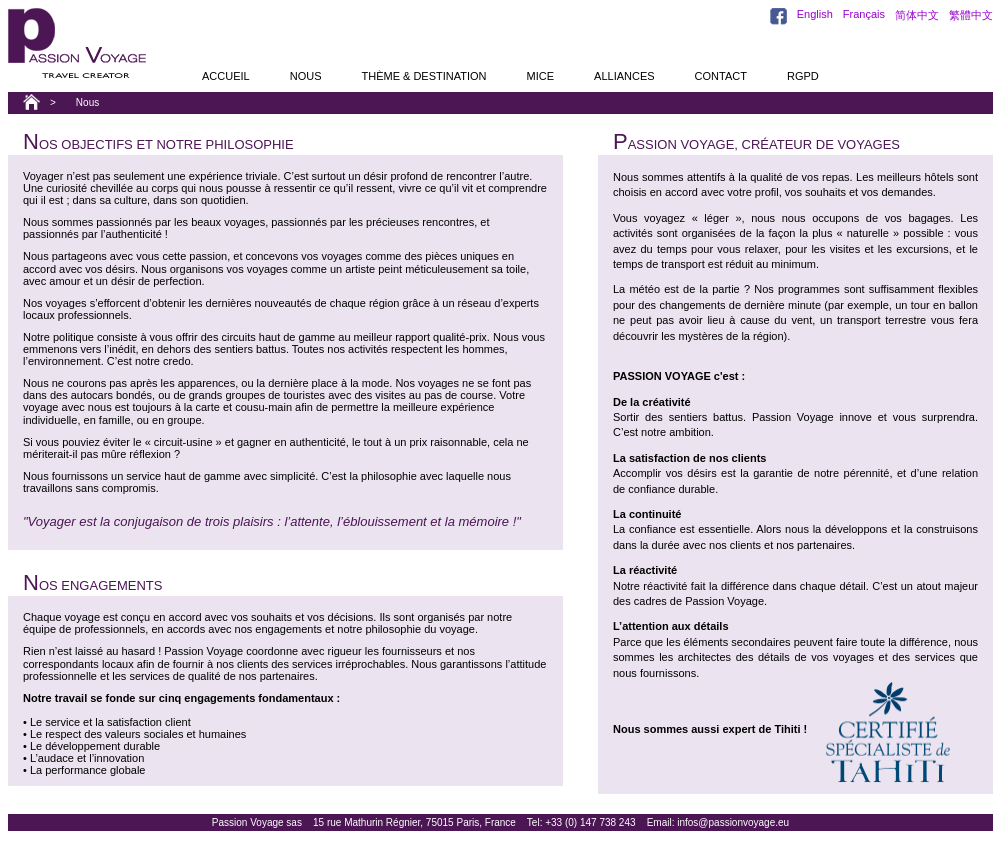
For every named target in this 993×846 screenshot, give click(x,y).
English (815, 14)
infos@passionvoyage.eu (733, 822)
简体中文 (917, 15)
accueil (226, 76)
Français (864, 14)
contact (721, 76)
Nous (87, 102)
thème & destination (423, 76)
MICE (541, 76)
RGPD (803, 76)
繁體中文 (971, 15)
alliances (624, 76)
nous (306, 76)
